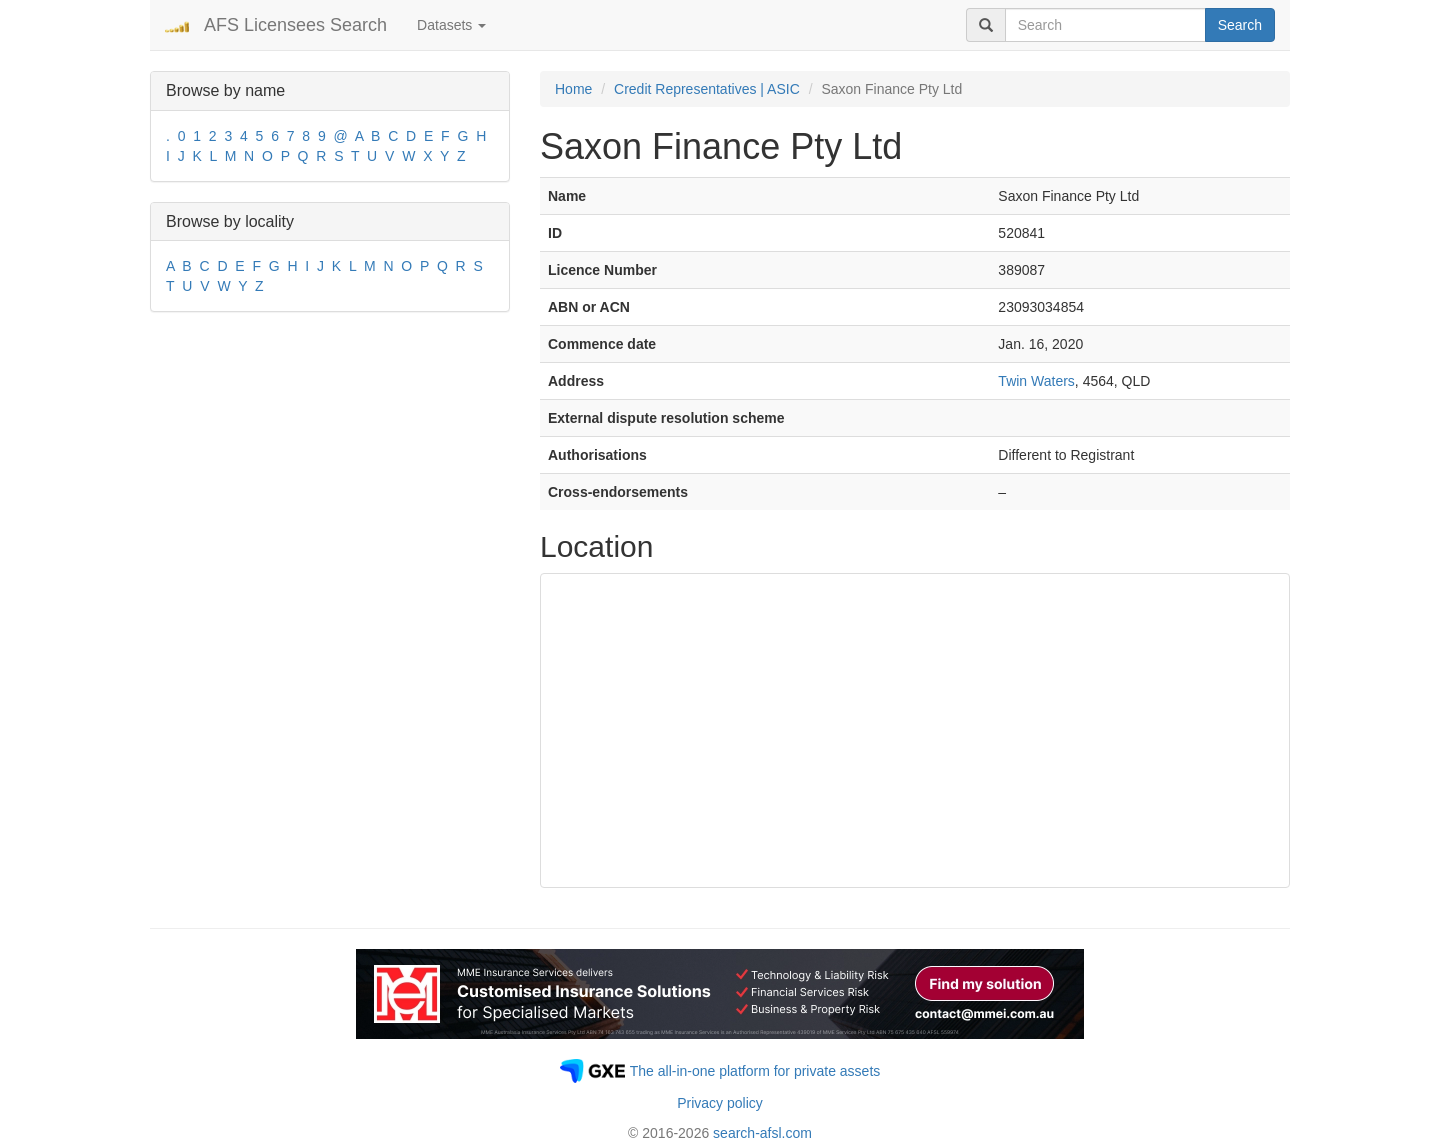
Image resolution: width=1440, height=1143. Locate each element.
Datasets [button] (451, 25)
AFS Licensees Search (295, 25)
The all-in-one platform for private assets (755, 1071)
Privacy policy (720, 1103)
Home (573, 89)
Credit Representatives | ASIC (707, 89)
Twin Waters (1036, 381)
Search (1240, 25)
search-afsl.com (762, 1133)
